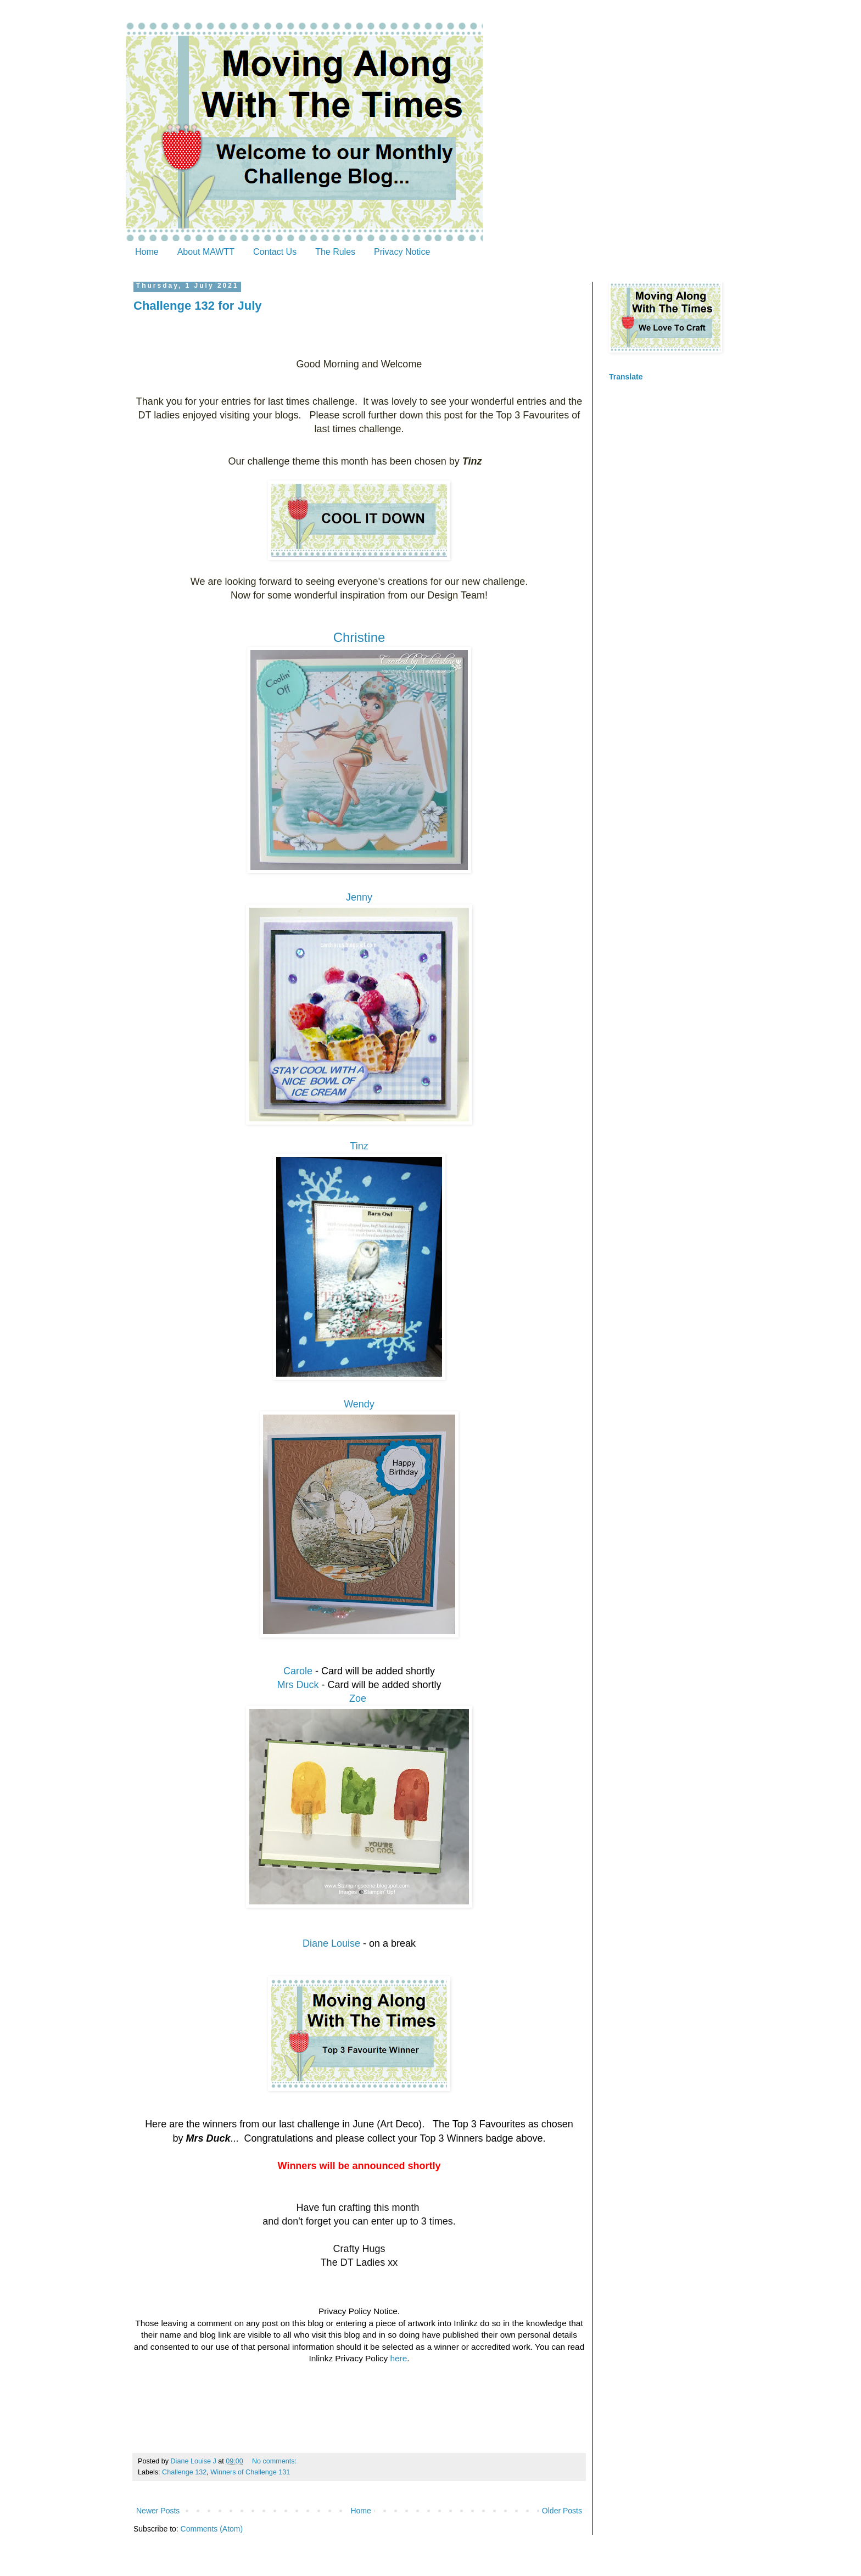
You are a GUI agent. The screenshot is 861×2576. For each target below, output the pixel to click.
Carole (297, 1671)
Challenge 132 (184, 2472)
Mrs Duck (297, 1684)
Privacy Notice (402, 251)
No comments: (275, 2461)
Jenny (359, 897)
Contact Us (275, 251)
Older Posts (562, 2510)
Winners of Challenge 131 (250, 2472)
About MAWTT (205, 251)
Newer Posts (158, 2510)
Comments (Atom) (212, 2528)
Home (147, 251)
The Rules (335, 251)
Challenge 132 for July (197, 305)
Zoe (359, 1698)
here (398, 2358)
